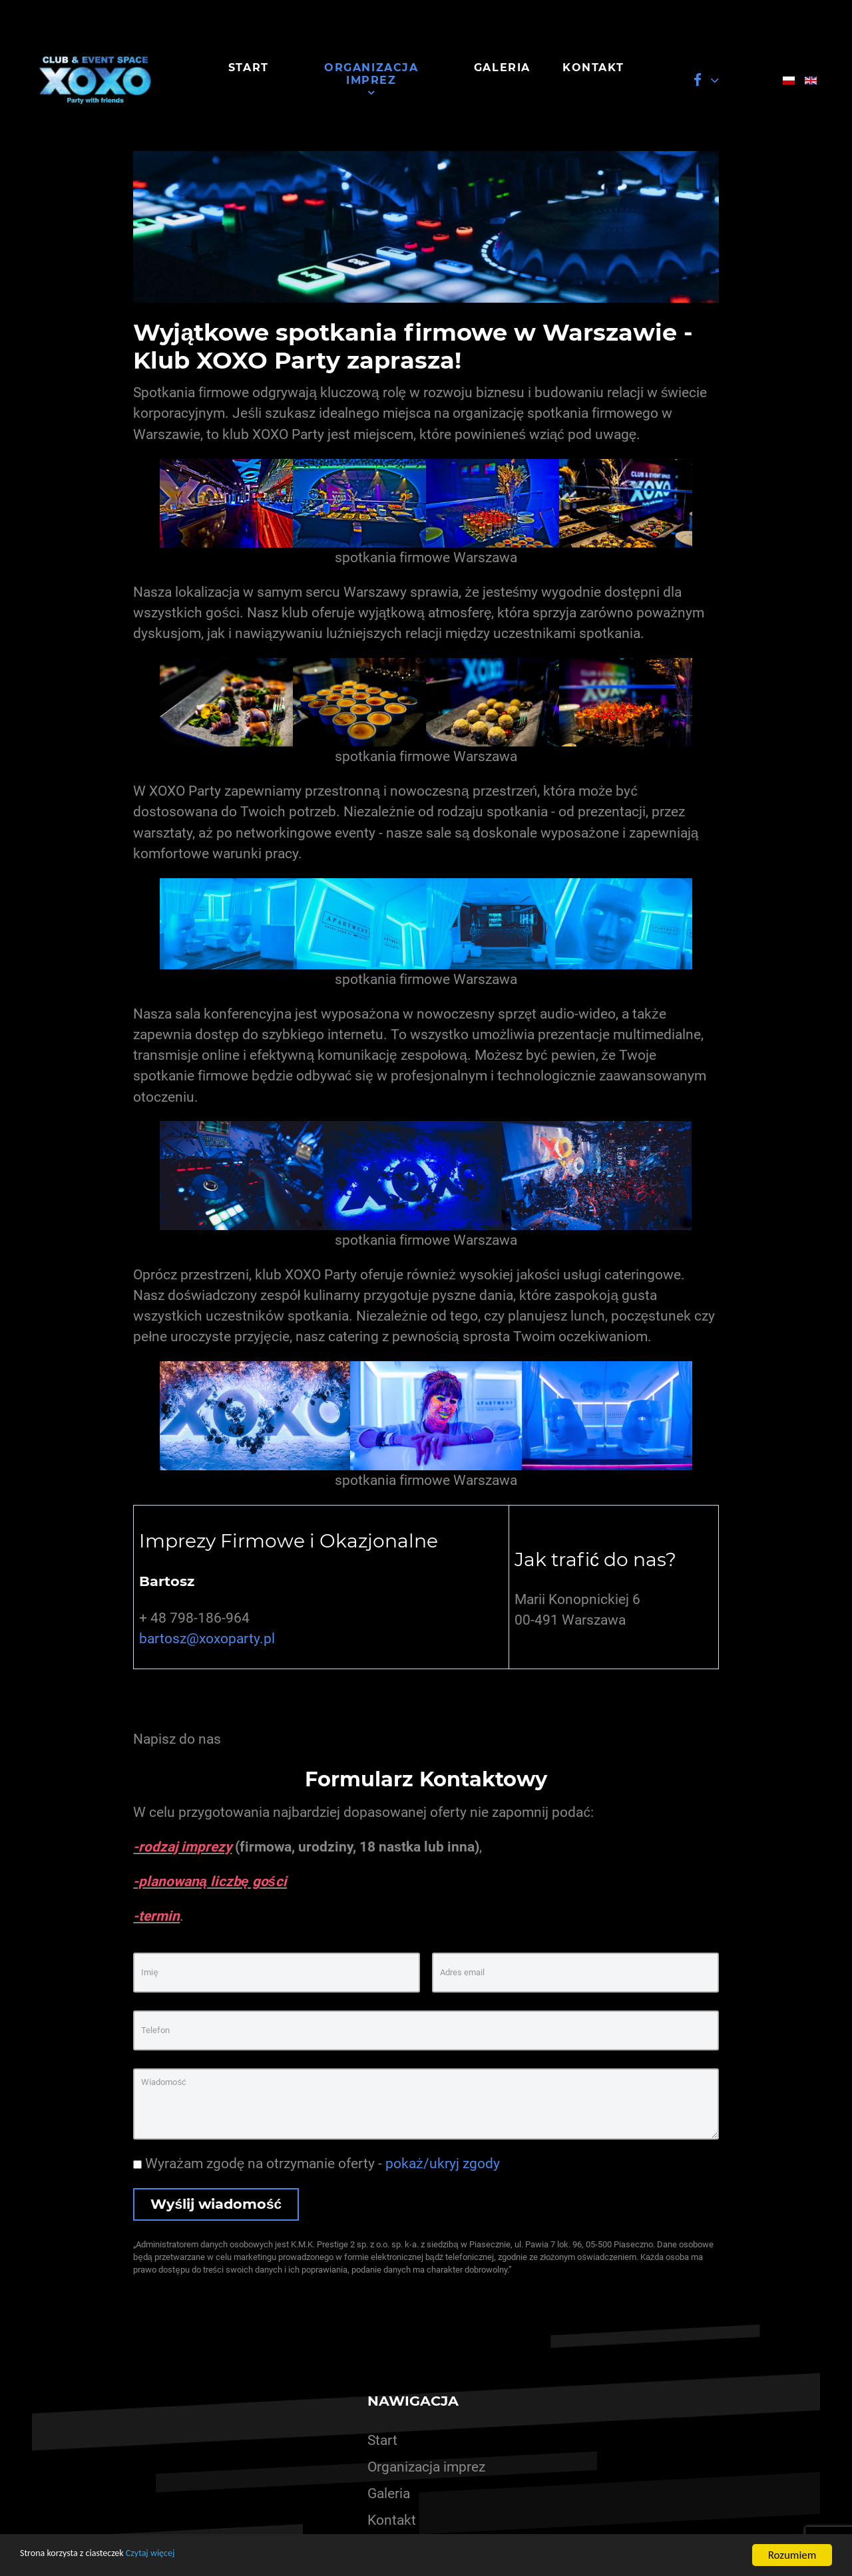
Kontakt (391, 2520)
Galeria (388, 2493)
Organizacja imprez (426, 2467)
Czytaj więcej (178, 2556)
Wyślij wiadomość (216, 2203)
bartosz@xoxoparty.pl (207, 1639)
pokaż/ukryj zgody (442, 2164)
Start (382, 2440)
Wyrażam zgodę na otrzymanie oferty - (316, 2164)
